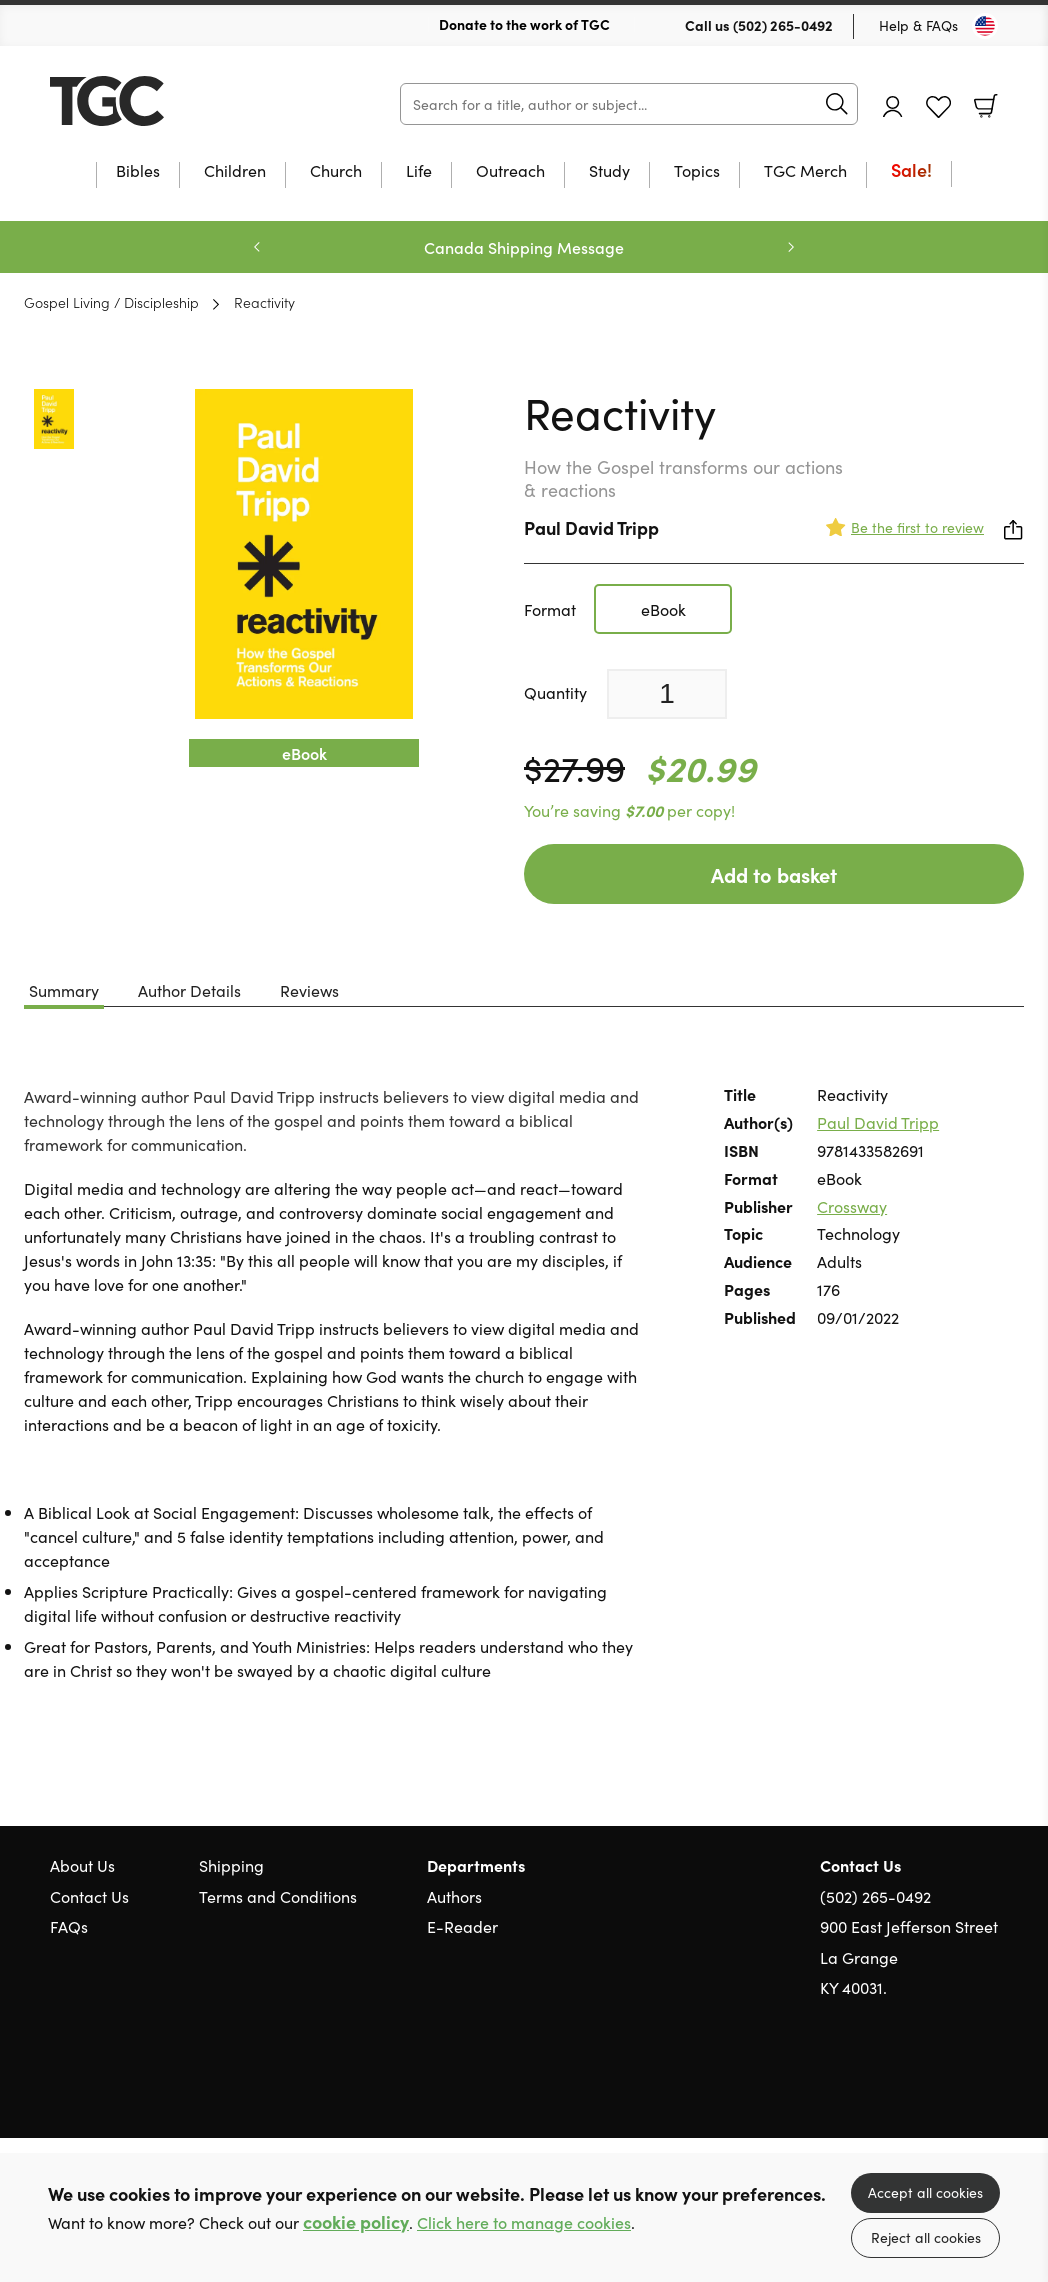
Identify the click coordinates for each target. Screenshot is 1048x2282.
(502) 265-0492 (783, 25)
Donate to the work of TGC (524, 24)
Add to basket (774, 874)
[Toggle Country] (985, 26)
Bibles (138, 171)
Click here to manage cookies (524, 2222)
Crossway (852, 1206)
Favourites (938, 107)
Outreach (510, 171)
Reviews (309, 990)
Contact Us (89, 1896)
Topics (697, 171)
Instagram (988, 2083)
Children (235, 171)
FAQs (69, 1926)
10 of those (175, 101)
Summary (64, 990)
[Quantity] (667, 694)
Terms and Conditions (278, 1896)
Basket (986, 106)
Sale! (911, 171)
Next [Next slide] (791, 247)
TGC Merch (805, 171)
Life (419, 171)
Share (1014, 530)
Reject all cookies (926, 2237)
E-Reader (462, 1926)
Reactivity (264, 302)
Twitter (916, 2083)
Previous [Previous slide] (257, 247)
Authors (454, 1896)
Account (893, 106)
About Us (82, 1865)
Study (609, 171)
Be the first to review (917, 527)
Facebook (953, 2082)
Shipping (231, 1865)
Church (336, 171)
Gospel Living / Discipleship (111, 302)
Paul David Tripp (591, 527)
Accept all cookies (925, 2192)
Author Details (189, 990)
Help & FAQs (918, 25)
